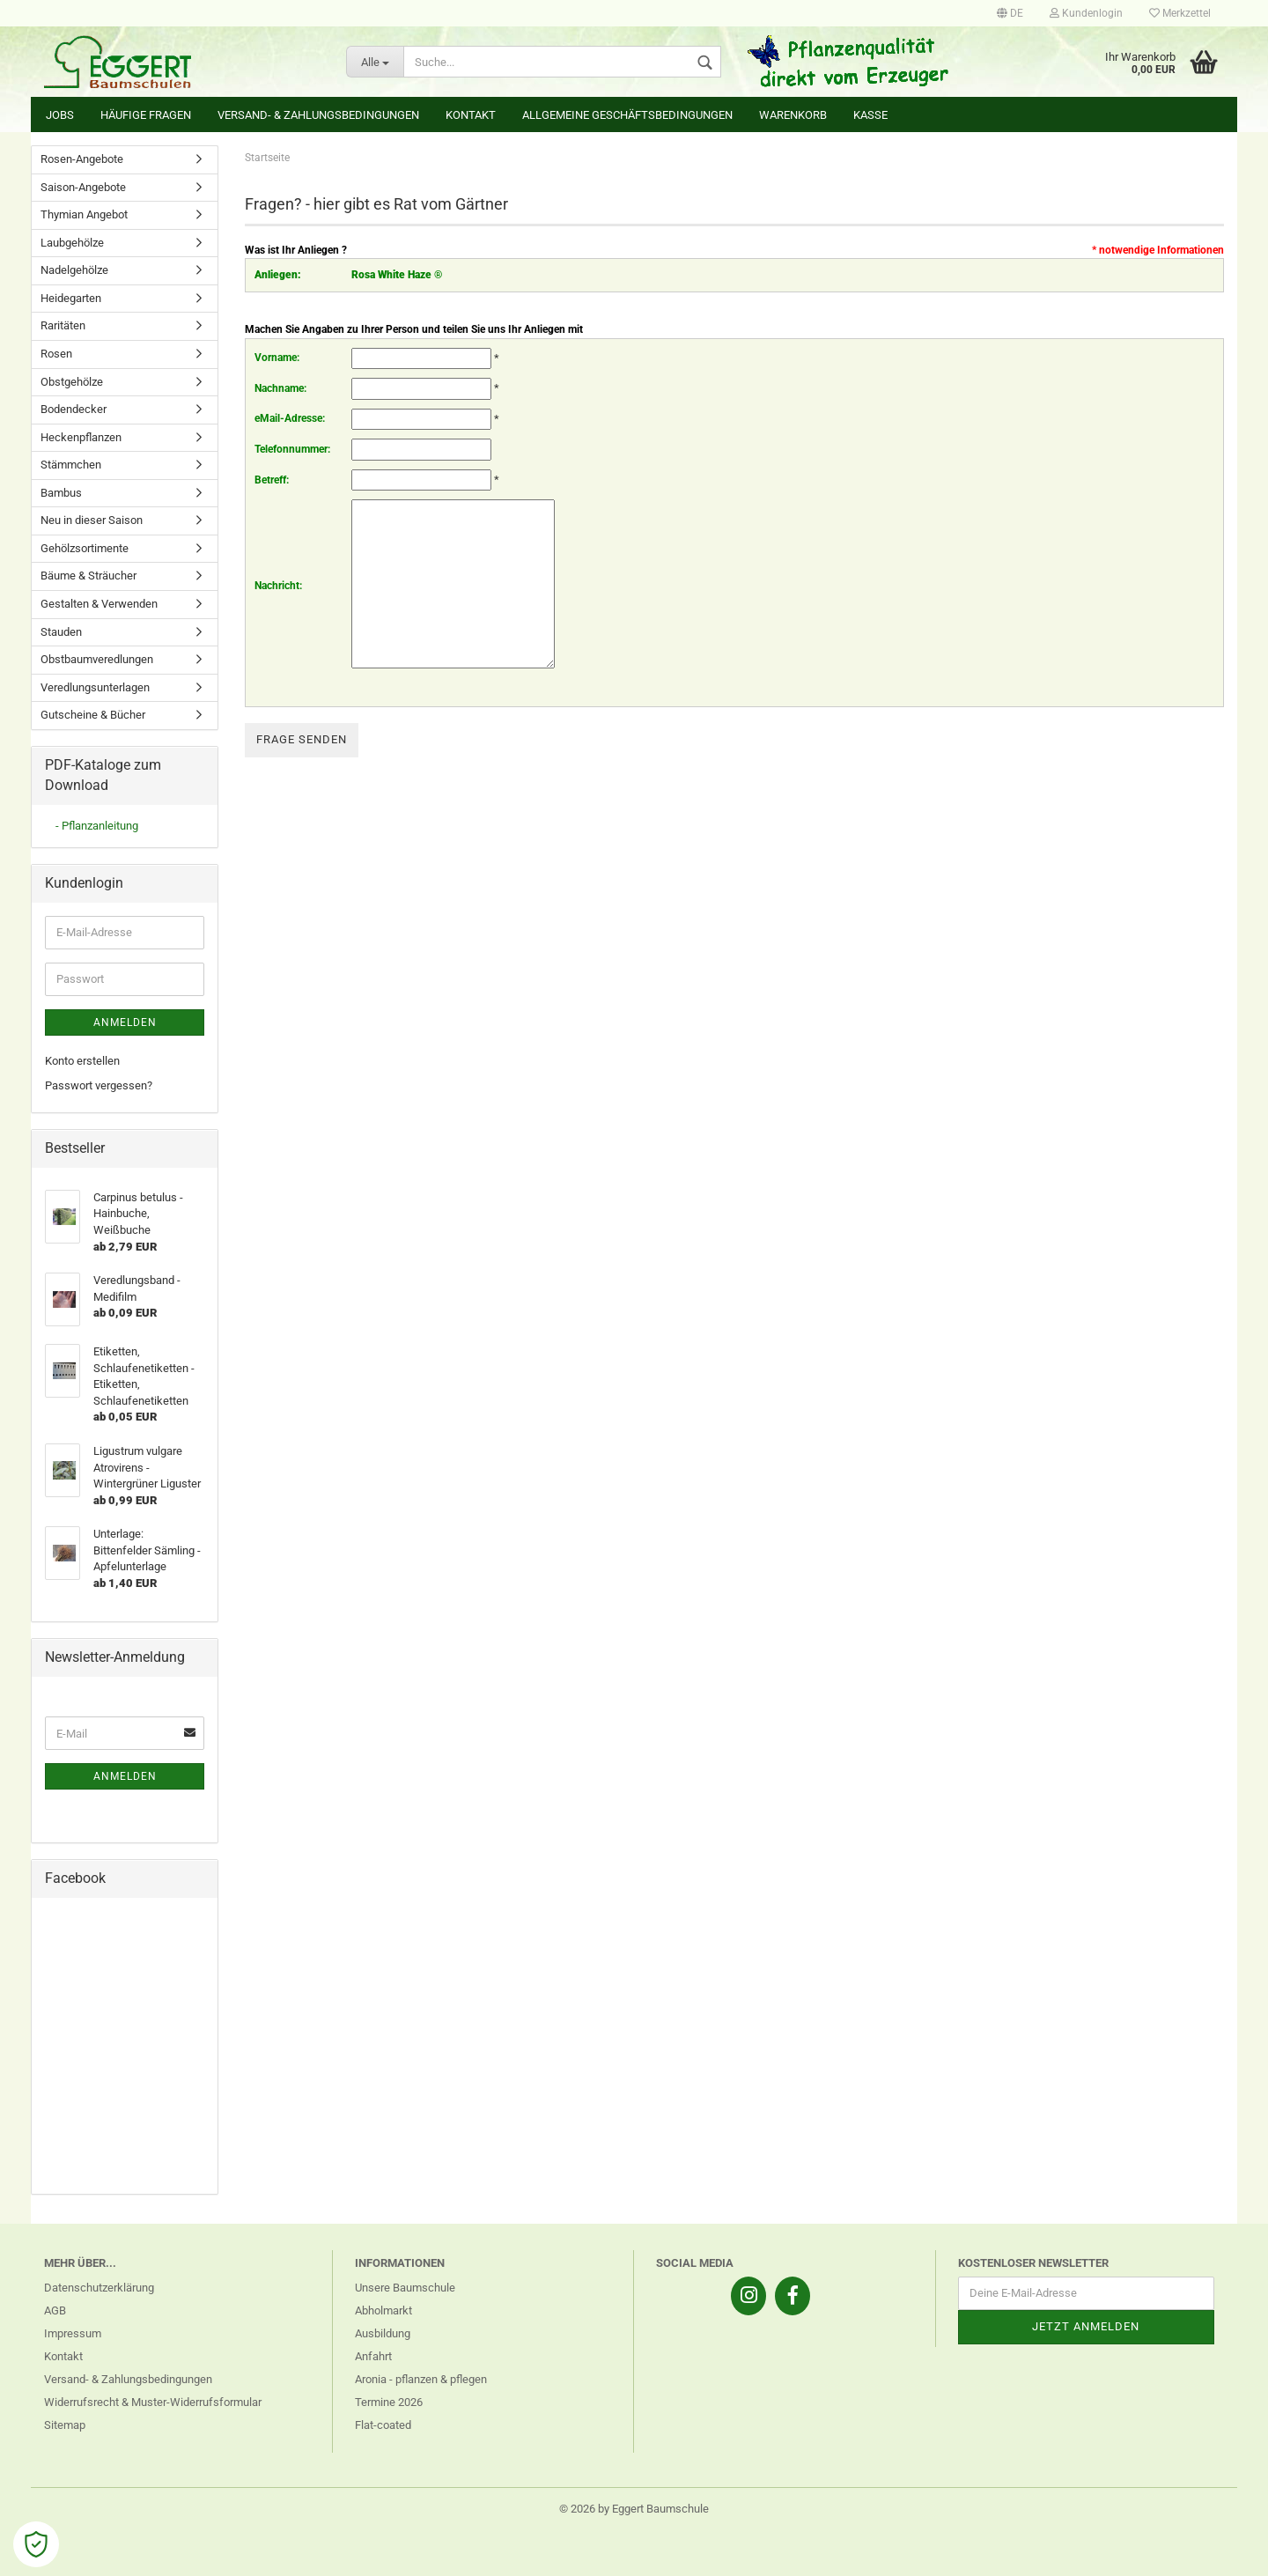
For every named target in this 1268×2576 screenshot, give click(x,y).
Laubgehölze (72, 242)
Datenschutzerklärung (99, 2287)
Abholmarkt (383, 2310)
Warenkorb (793, 115)
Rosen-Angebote (82, 159)
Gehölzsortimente (85, 548)
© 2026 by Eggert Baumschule (634, 2508)
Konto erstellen (82, 1060)
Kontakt (471, 115)
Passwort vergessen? (98, 1085)
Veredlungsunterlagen (95, 687)
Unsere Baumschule (405, 2287)
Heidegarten (71, 298)
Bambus (61, 492)
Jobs (60, 115)
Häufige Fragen (145, 115)
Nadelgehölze (74, 270)
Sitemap (64, 2425)
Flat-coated (383, 2425)
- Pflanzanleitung (96, 825)
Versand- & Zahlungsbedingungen (318, 115)
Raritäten (63, 325)
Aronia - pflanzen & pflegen (421, 2379)
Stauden (61, 631)
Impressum (72, 2333)
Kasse (870, 115)
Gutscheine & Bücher (93, 714)
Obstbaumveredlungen (97, 659)
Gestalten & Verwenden (99, 603)
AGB (55, 2310)
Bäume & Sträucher (88, 575)
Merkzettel (1180, 13)
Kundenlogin (1086, 13)
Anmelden (125, 1022)
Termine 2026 (389, 2402)
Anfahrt (373, 2356)
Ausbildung (382, 2333)
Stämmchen (71, 464)
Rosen (56, 353)
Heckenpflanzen (81, 437)
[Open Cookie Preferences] (36, 2544)
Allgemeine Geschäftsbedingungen (627, 115)
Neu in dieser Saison (92, 520)
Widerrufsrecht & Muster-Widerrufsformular (153, 2402)
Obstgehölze (72, 381)
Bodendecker (74, 409)
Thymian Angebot (84, 214)
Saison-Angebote (83, 187)
